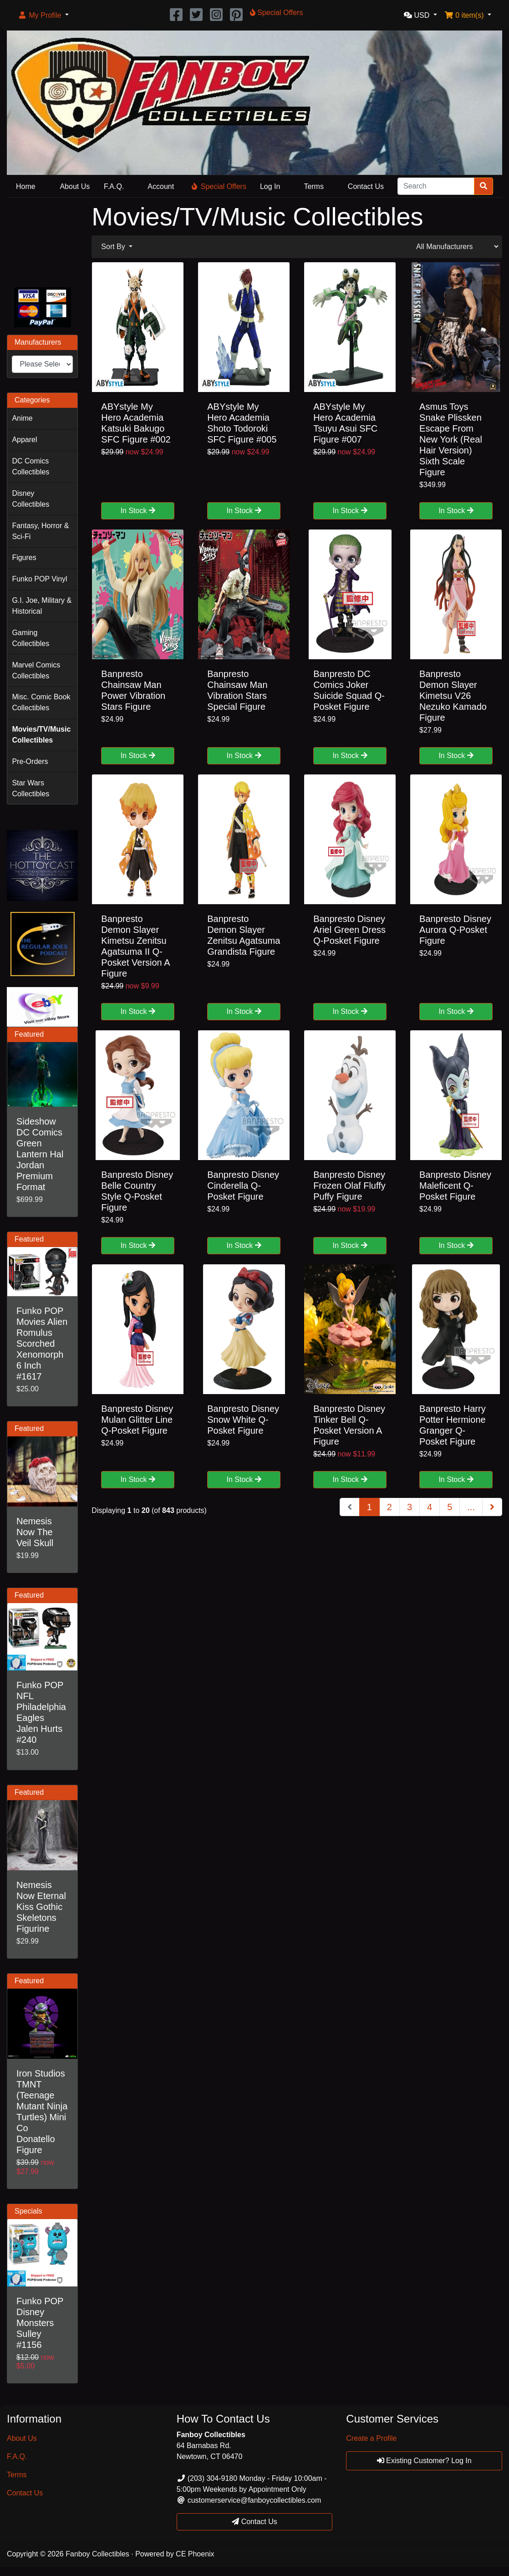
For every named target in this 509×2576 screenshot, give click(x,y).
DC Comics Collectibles (30, 466)
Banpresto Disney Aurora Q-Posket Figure (455, 930)
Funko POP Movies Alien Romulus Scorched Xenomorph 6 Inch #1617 (41, 1343)
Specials (28, 2211)
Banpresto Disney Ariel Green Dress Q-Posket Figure (349, 930)
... (471, 1507)
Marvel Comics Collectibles (36, 670)
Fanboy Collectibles (97, 2554)
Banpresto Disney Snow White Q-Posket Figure (243, 1420)
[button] (43, 15)
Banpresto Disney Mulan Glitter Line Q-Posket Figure (137, 1420)
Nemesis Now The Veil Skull (34, 1532)
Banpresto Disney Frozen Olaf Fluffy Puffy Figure (349, 1185)
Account (161, 186)
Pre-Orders (30, 761)
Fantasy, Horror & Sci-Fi (40, 531)
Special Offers (219, 186)
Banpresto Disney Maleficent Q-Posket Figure (455, 1185)
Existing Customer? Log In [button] (424, 2460)
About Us (75, 186)
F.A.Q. (114, 186)
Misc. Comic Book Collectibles (41, 702)
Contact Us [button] (254, 2521)
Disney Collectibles (30, 498)
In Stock (138, 510)
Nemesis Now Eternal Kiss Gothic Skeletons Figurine (41, 1907)
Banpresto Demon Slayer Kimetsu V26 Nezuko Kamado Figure (453, 696)
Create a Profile (371, 2438)
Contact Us (366, 186)
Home (26, 186)
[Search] (435, 186)
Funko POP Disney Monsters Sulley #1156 (39, 2323)
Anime (22, 418)
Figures (24, 557)
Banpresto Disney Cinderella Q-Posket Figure (243, 1185)
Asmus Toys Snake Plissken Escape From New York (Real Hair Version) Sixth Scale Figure (450, 439)
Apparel (24, 439)
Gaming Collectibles (30, 638)
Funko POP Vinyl (39, 579)
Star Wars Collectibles (30, 788)
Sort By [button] (114, 246)
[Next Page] (492, 1507)
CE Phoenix (195, 2554)
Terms (314, 186)
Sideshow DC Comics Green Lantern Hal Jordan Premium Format (39, 1154)
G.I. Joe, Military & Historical (41, 605)
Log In (270, 186)
